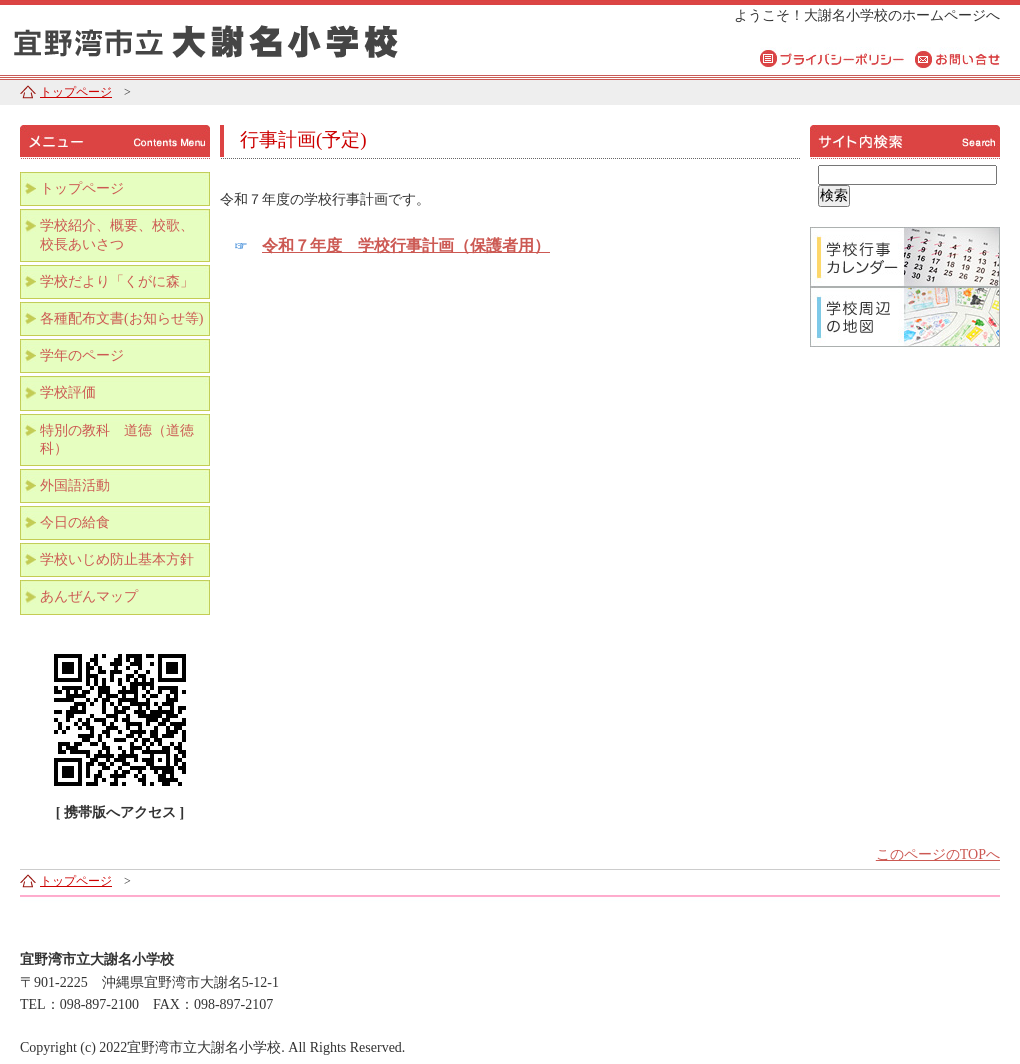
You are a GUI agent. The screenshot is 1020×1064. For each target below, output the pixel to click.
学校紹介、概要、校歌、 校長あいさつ (124, 234)
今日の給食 (75, 522)
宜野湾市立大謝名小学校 (250, 37)
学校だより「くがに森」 (117, 281)
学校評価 (68, 392)
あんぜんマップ (89, 596)
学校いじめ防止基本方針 (117, 559)
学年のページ (82, 355)
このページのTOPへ (938, 854)
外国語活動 (75, 485)
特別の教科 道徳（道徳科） (117, 439)
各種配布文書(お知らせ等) (121, 318)
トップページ (76, 92)
